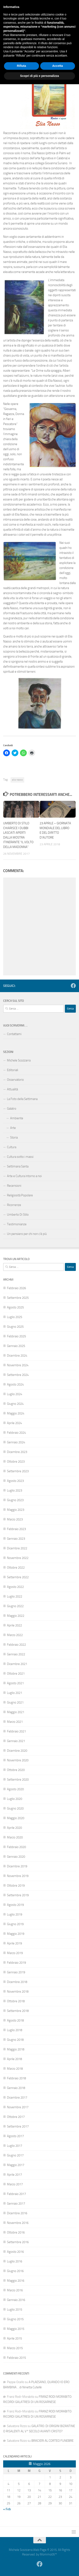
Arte (13, 1128)
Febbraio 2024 (16, 1433)
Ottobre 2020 (16, 1770)
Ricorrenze (14, 1205)
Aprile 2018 (14, 2059)
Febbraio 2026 (16, 1288)
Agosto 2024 (15, 1384)
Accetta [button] (57, 2557)
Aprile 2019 (14, 1943)
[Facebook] (73, 985)
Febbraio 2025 (16, 1336)
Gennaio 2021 (16, 1741)
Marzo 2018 (15, 2069)
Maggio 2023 (15, 1510)
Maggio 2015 (15, 2329)
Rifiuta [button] (21, 2557)
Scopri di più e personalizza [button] (39, 2567)
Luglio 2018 (14, 2030)
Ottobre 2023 (16, 1461)
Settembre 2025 (18, 1298)
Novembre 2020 (17, 1760)
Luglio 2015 (14, 2309)
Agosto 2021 (15, 1683)
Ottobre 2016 (16, 2232)
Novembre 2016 (17, 2223)
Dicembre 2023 (17, 1452)
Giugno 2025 (15, 1327)
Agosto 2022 (15, 1587)
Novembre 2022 (17, 1558)
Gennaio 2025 (16, 1346)
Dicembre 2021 (17, 1664)
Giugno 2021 (15, 1702)
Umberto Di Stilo (18, 1214)
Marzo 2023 (15, 1519)
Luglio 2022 (14, 1596)
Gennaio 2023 (16, 1539)
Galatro (11, 1108)
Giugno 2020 (15, 1808)
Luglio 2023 (14, 1490)
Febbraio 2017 (16, 2194)
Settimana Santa (17, 1166)
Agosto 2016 (15, 2252)
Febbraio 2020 (16, 1847)
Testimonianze (17, 1224)
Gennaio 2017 (16, 2203)
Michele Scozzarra (19, 42)
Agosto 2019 (15, 1905)
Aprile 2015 (14, 2338)
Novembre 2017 (17, 2107)
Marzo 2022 (15, 1635)
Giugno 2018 (15, 2040)
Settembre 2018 (18, 2011)
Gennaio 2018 (16, 2088)
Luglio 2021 (14, 1693)
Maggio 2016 (15, 2281)
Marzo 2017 (15, 2184)
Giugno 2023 (15, 1500)
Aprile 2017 (14, 2175)
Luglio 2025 (14, 1317)
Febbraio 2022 (16, 1645)
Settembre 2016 (18, 2242)
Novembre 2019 (17, 1876)
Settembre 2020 (18, 1779)
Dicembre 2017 (17, 2097)
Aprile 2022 (14, 1625)
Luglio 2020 (14, 1799)
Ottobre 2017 (16, 2117)
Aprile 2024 (14, 1423)
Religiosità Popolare (20, 1195)
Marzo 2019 (15, 1953)
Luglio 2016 (14, 2261)
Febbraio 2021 (16, 1731)
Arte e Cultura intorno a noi (24, 1176)
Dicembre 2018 (17, 1982)
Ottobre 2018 (16, 2001)
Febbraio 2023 (16, 1529)
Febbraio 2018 (16, 2078)
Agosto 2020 (15, 1789)
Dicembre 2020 (17, 1751)
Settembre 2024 (18, 1375)
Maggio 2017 (15, 2165)
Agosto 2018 (15, 2020)
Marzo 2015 (15, 2348)
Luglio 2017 (14, 2146)
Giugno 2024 (15, 1404)
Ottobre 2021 (16, 1673)
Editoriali (12, 1070)
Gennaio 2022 (16, 1654)
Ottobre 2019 (16, 1885)
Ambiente (16, 1118)
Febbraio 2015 (16, 2358)
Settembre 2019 (18, 1895)
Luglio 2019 (14, 1914)
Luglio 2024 (14, 1394)
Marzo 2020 (15, 1837)
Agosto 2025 (15, 1307)
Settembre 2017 (18, 2126)
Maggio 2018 (15, 2049)
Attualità (12, 1089)
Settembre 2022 (18, 1577)
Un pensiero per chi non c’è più (27, 1234)
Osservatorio (15, 1080)
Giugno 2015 (15, 2319)
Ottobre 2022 (16, 1567)
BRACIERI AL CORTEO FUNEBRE (52, 2441)
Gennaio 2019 (16, 1972)
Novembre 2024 (17, 1365)
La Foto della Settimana (22, 1099)
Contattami (14, 1034)
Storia (14, 1137)
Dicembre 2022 (17, 1548)
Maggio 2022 (15, 1616)
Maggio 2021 (15, 1712)
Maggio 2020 (15, 1818)
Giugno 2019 (15, 1924)
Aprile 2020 (14, 1828)
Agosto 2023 (15, 1481)
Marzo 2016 (15, 2290)
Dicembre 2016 (17, 2213)
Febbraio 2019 (16, 1963)
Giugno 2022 (15, 1606)
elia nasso (17, 779)
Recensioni (26, 15)
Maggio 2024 (15, 1413)
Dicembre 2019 (17, 1866)
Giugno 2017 (15, 2155)
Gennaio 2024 (16, 1442)
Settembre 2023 (18, 1471)
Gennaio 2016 (16, 2300)
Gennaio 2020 (16, 1857)
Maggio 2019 (15, 1934)
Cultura (9, 15)
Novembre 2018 (17, 1991)
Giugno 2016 (15, 2271)
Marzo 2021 (15, 1722)
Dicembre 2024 (17, 1355)
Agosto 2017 (15, 2136)
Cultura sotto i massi (20, 1157)
